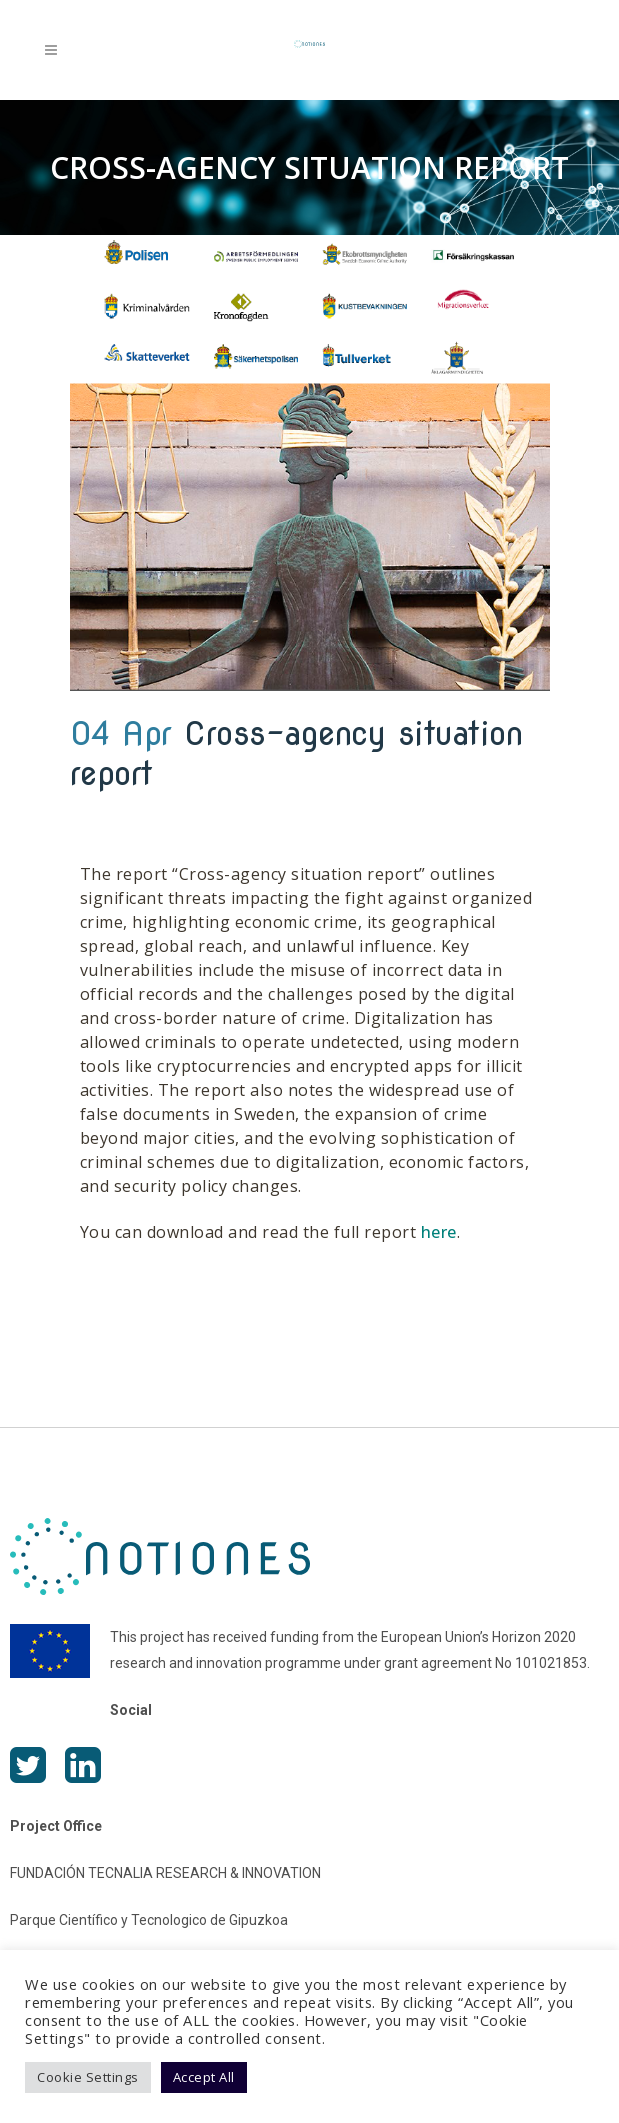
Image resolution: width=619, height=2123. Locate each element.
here (439, 1232)
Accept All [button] (204, 2077)
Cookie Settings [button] (88, 2077)
